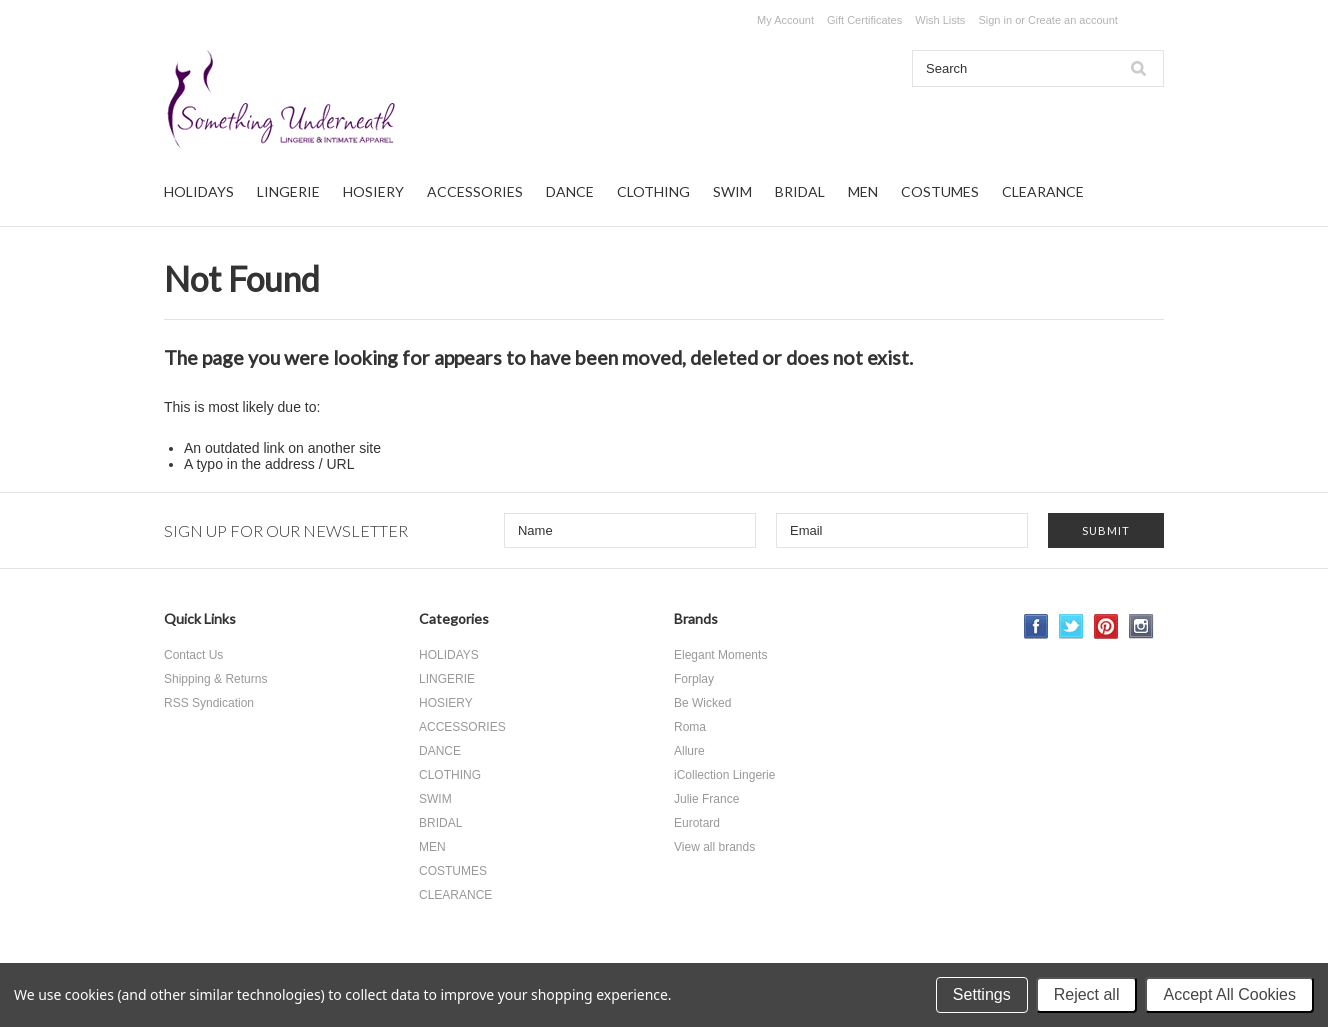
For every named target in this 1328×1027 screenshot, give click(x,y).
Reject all (1087, 994)
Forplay (694, 679)
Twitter (1071, 626)
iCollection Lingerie (724, 775)
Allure (689, 751)
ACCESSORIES (475, 191)
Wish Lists (940, 20)
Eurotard (697, 823)
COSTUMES (940, 191)
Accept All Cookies (1229, 994)
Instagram (1141, 626)
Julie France (706, 799)
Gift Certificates (864, 20)
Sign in (995, 20)
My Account (785, 20)
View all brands (714, 847)
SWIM (732, 191)
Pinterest (1106, 626)
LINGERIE (288, 191)
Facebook (1036, 626)
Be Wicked (702, 703)
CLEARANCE (1043, 191)
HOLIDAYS (199, 191)
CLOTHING (653, 191)
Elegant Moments (720, 655)
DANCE (570, 191)
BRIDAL (800, 191)
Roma (690, 727)
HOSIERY (373, 191)
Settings (982, 994)
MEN (863, 191)
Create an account (1073, 20)
